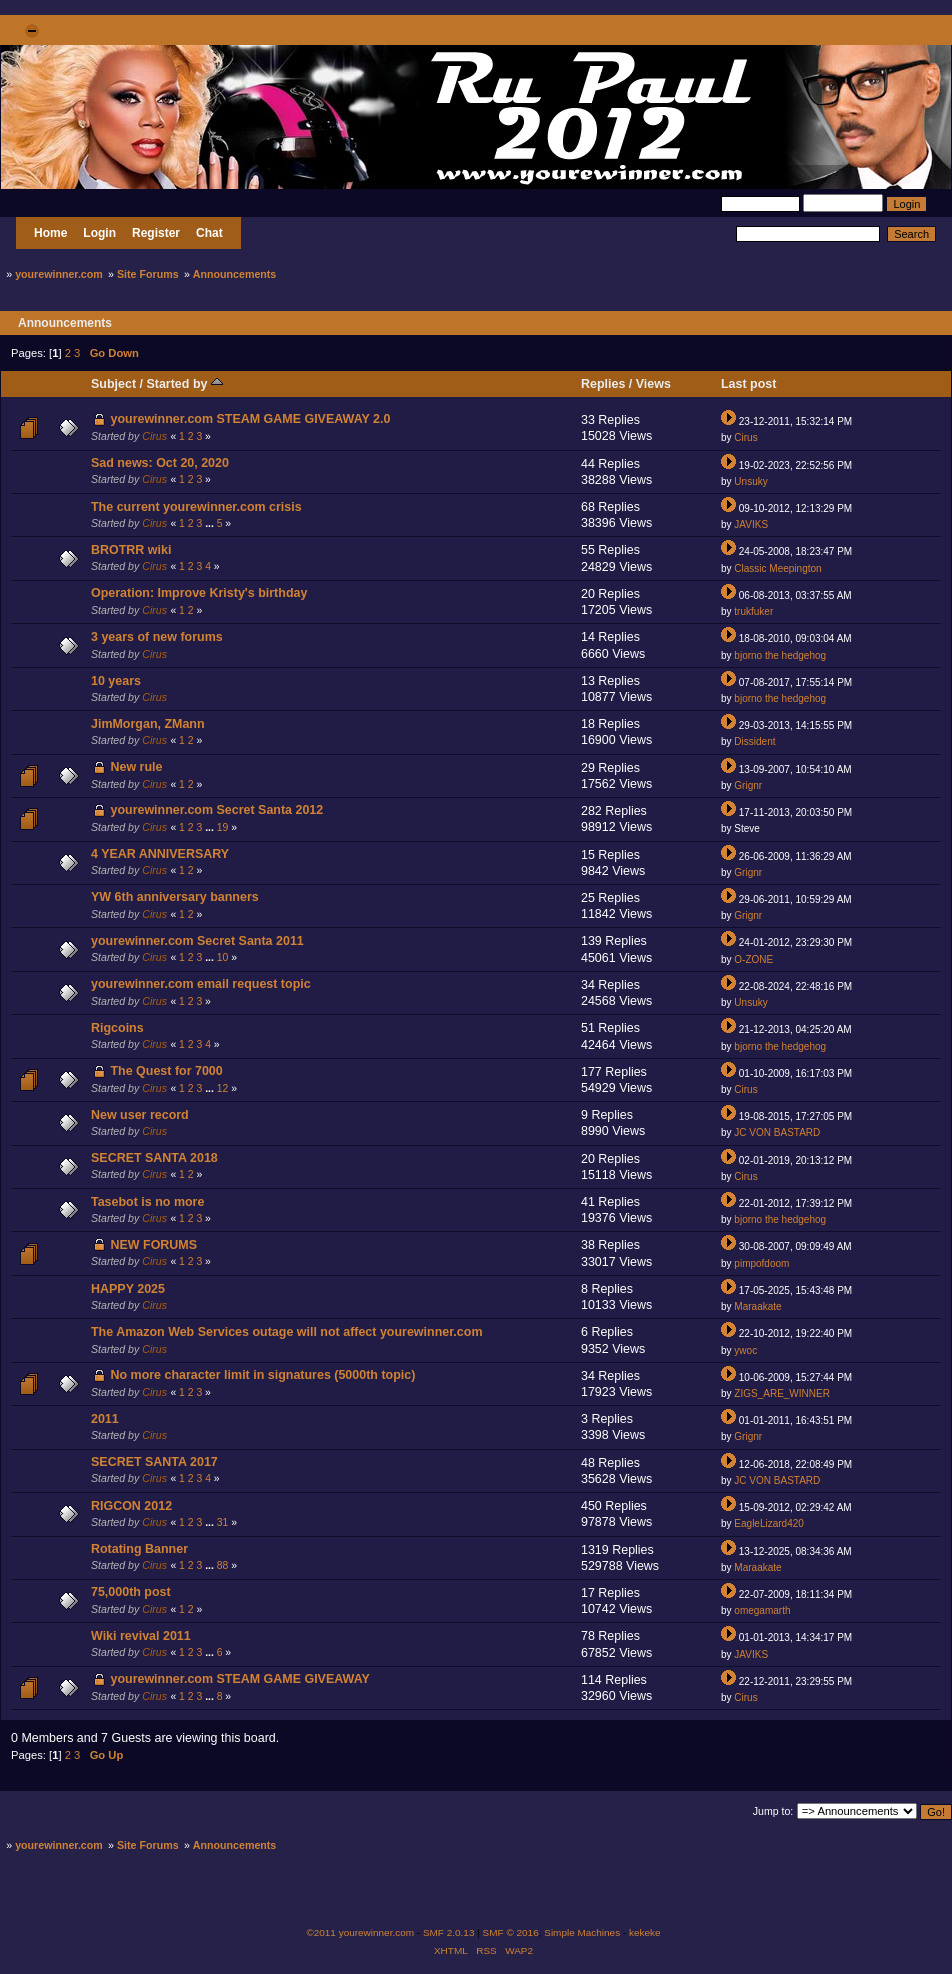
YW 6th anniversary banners (175, 897)
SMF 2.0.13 (449, 1932)
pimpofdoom (761, 1263)
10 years (116, 681)
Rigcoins (117, 1028)
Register (156, 233)
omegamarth (762, 1610)
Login (99, 233)
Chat (209, 233)
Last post (748, 384)
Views (653, 384)
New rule (136, 767)
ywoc (745, 1350)
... (211, 523)
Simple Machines (582, 1932)
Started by (184, 384)
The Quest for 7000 (166, 1071)
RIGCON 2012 (131, 1506)
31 (223, 1522)
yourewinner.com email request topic (201, 984)
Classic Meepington (777, 568)
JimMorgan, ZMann (148, 724)
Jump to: (773, 1811)
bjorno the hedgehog (780, 655)
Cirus (154, 436)
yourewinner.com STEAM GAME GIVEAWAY (239, 1679)
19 (223, 827)
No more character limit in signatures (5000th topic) (262, 1375)
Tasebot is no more (147, 1202)
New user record (140, 1115)
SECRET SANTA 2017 (154, 1462)
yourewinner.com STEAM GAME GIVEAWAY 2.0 (250, 419)
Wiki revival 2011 (141, 1636)
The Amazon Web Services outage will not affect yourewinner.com (286, 1332)
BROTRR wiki (131, 550)
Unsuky (750, 481)
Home (50, 233)
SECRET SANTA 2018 (154, 1158)
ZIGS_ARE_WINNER (782, 1393)
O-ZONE (753, 959)
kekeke (645, 1932)
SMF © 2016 (511, 1932)
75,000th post (131, 1592)
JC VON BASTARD (777, 1132)
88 (223, 1565)
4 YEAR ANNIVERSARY (160, 854)
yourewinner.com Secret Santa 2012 (216, 810)
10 (223, 957)
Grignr (748, 785)
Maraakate (757, 1306)
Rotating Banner (139, 1549)
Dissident (754, 741)
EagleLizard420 (769, 1523)
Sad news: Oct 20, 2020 (160, 463)
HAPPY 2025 (128, 1289)
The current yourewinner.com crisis (196, 507)
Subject (113, 384)
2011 (105, 1419)
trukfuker (753, 611)
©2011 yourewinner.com (360, 1932)
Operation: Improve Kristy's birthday (199, 593)
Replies (603, 384)
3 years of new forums (157, 637)
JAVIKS (751, 524)
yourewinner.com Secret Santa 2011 (197, 941)
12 (223, 1088)
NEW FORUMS (153, 1245)
